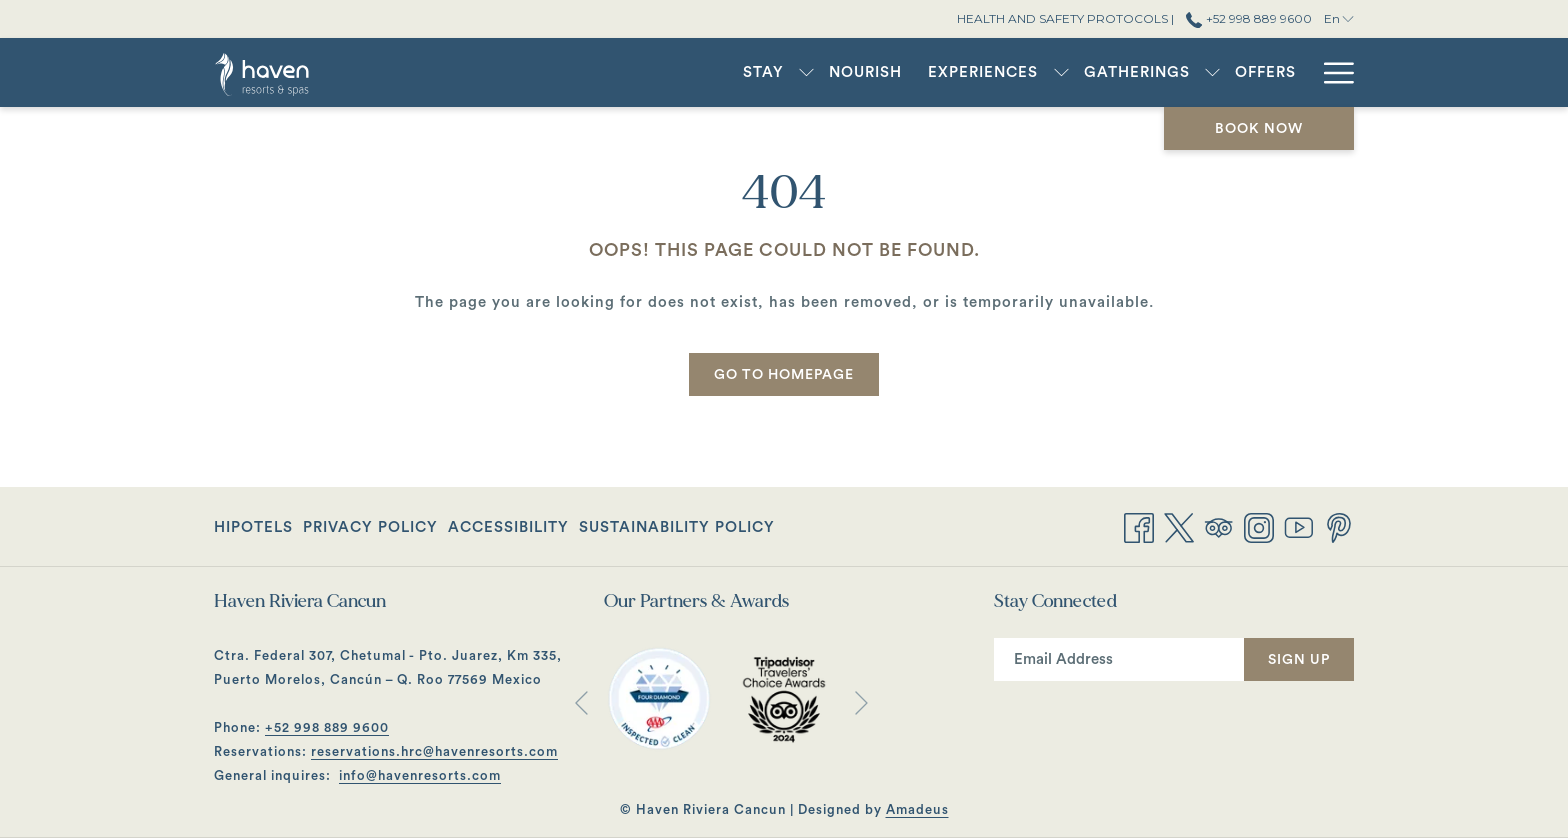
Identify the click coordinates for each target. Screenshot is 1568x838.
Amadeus (917, 809)
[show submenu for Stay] (806, 72)
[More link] (1331, 72)
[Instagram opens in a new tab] (1259, 526)
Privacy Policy (370, 527)
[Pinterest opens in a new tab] (1339, 526)
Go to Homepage (784, 375)
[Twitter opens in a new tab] (1179, 526)
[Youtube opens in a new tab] (1299, 526)
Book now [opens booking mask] (1259, 129)
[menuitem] (763, 72)
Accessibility (508, 527)
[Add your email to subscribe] (1119, 659)
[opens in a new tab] (659, 697)
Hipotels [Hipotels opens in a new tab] (253, 531)
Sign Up (1299, 660)
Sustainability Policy (677, 527)
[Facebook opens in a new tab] (1139, 526)
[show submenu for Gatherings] (1212, 72)
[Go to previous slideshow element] (581, 702)
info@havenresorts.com (420, 775)
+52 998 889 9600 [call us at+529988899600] (1248, 18)
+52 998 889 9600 (327, 727)
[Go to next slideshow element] (861, 702)
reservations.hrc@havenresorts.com (434, 751)
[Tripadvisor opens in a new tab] (1219, 526)
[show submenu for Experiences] (1061, 72)
